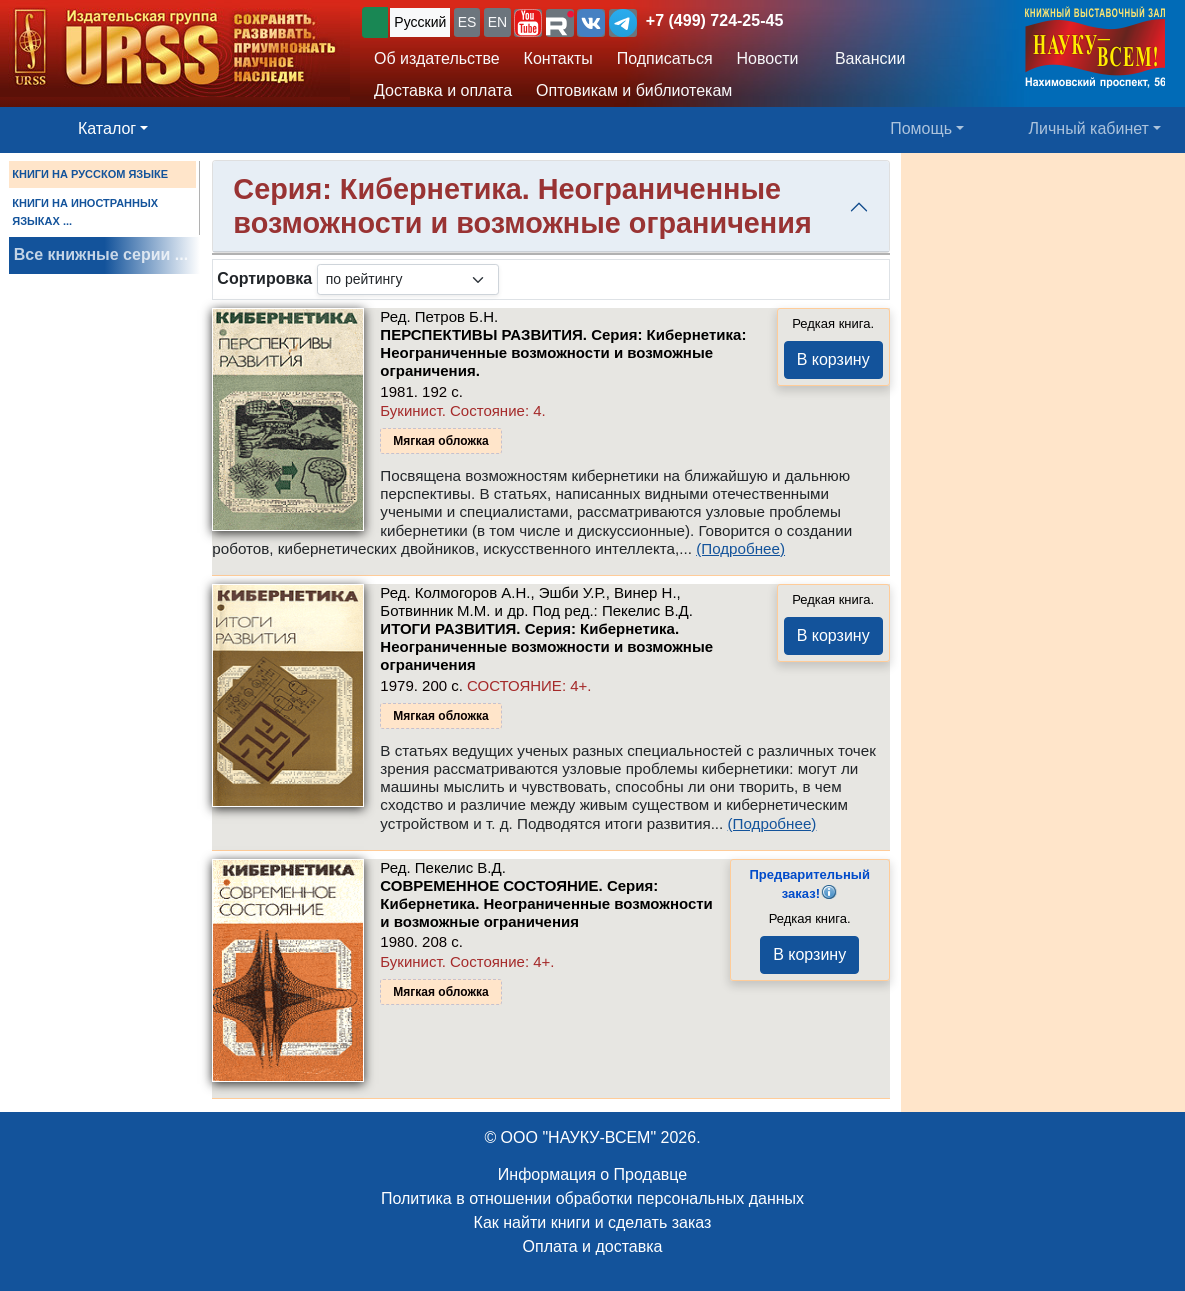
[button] (528, 23)
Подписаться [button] (665, 58)
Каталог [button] (107, 128)
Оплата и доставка (593, 1246)
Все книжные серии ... (101, 254)
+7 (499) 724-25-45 (714, 20)
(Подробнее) (740, 548)
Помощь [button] (921, 128)
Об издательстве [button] (437, 58)
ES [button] (467, 22)
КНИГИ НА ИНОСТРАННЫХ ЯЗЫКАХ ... (85, 212)
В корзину (833, 359)
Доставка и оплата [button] (443, 90)
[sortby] (408, 279)
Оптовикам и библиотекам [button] (634, 90)
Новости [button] (768, 58)
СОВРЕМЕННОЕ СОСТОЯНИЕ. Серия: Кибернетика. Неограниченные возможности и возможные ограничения (546, 903)
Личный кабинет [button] (1089, 128)
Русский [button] (420, 22)
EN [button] (497, 22)
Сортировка (264, 278)
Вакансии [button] (864, 58)
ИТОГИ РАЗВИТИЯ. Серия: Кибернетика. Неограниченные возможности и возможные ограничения (546, 646)
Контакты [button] (558, 58)
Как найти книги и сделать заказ (593, 1222)
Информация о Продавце (592, 1174)
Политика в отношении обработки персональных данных (592, 1198)
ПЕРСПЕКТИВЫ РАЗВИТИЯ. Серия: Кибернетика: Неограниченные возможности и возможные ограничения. (563, 352)
